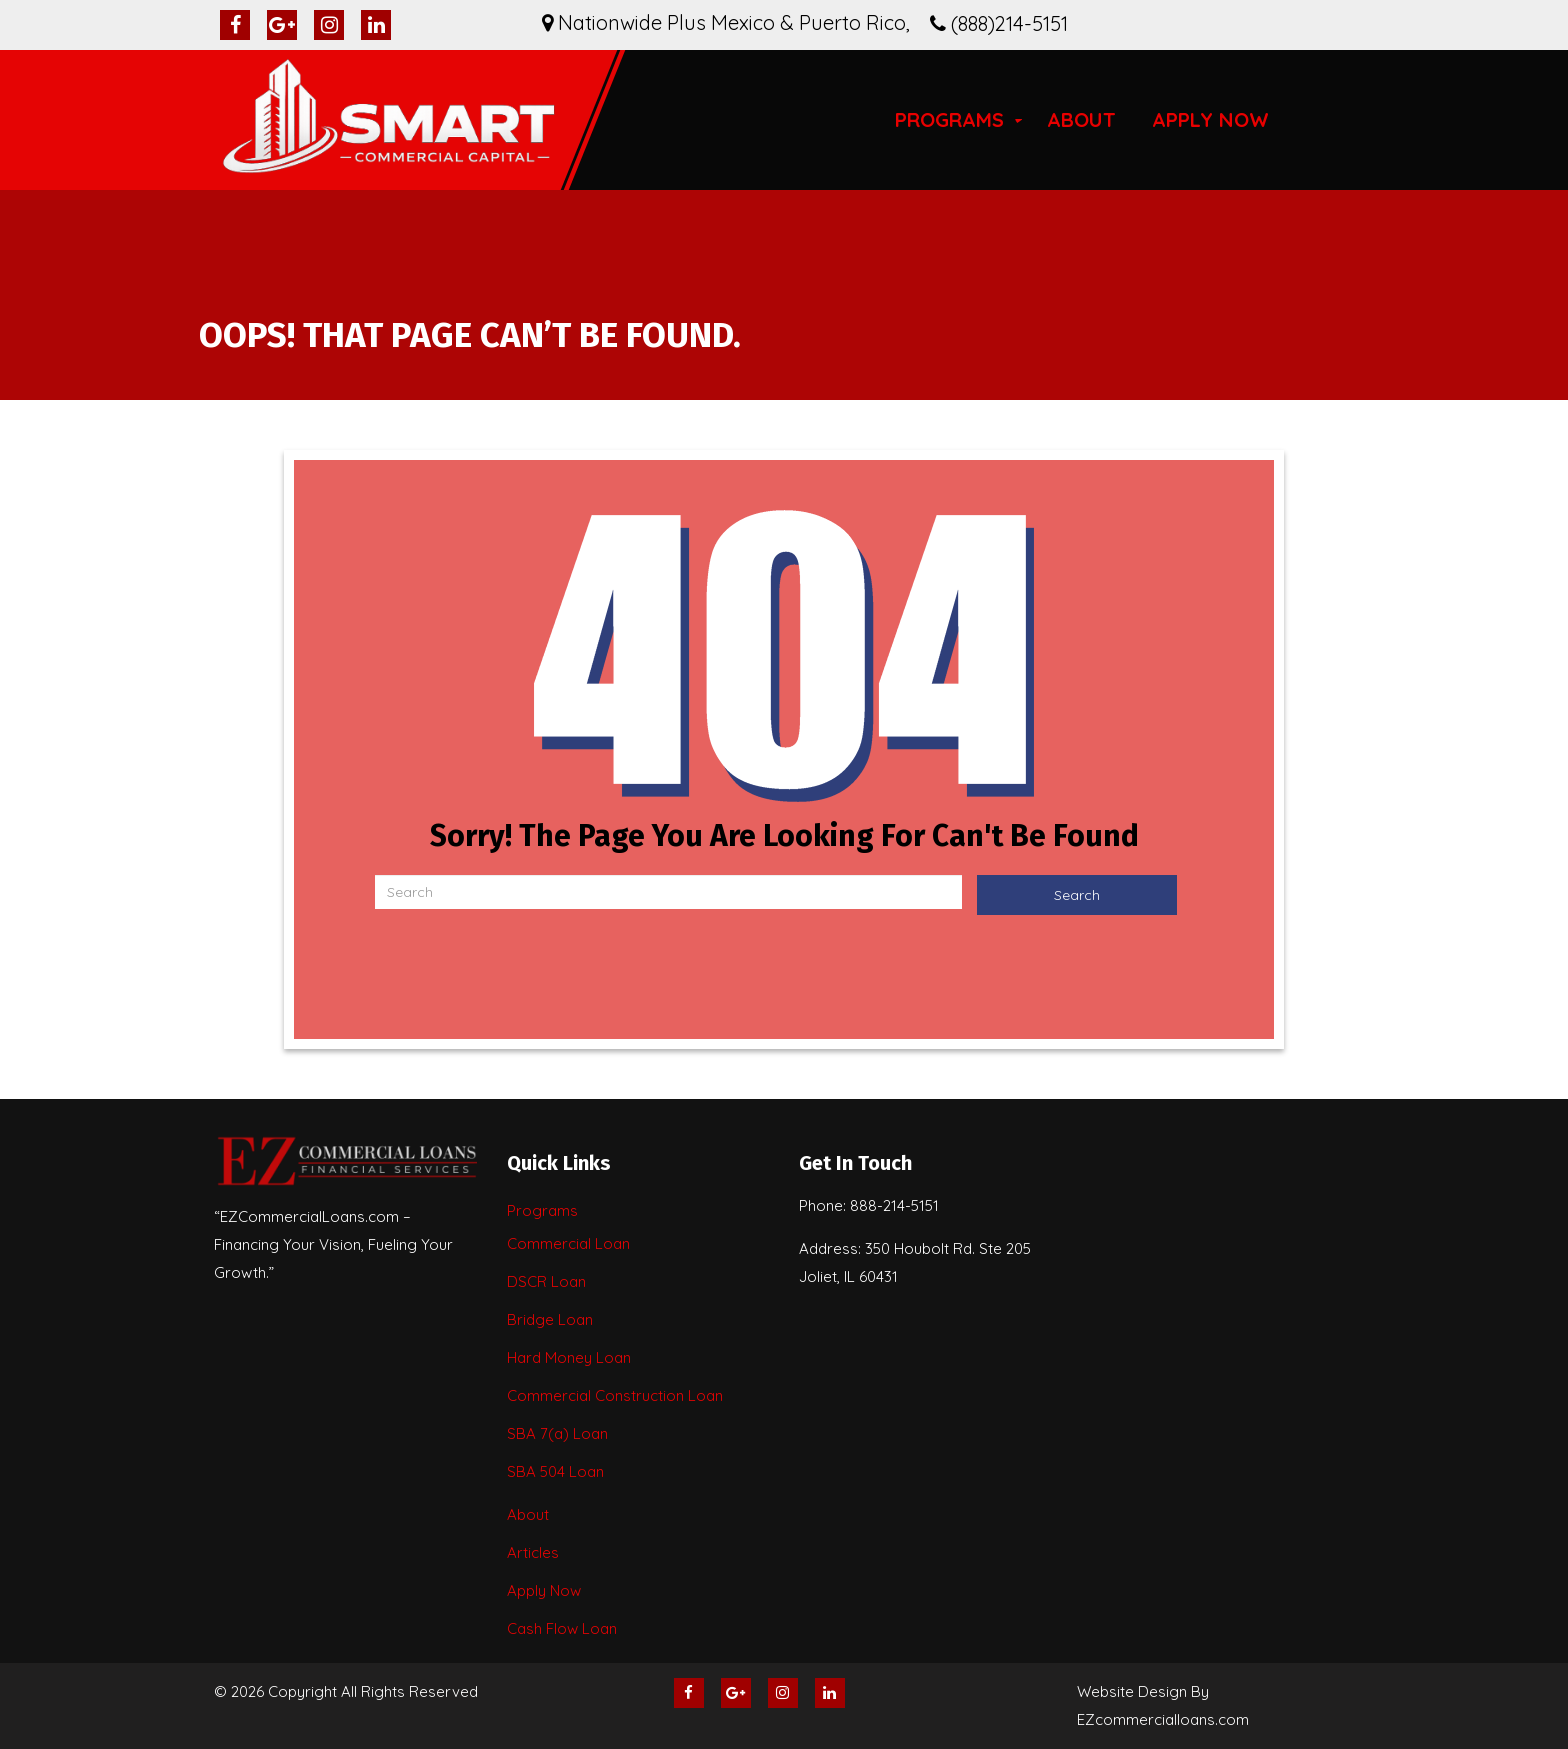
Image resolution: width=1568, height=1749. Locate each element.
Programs (949, 119)
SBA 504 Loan (555, 1471)
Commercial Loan (568, 1243)
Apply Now (1210, 119)
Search (1077, 895)
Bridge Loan (550, 1319)
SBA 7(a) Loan (557, 1433)
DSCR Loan (546, 1281)
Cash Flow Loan (562, 1628)
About (1081, 119)
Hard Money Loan (569, 1357)
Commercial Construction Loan (615, 1395)
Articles (533, 1552)
